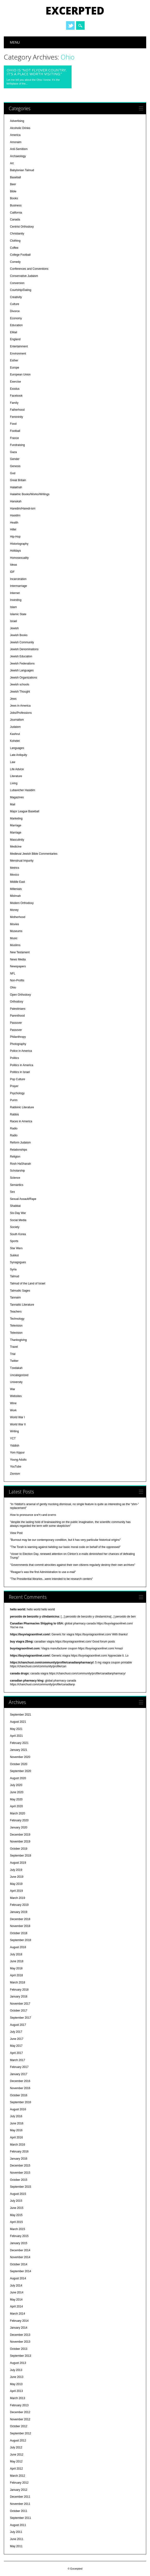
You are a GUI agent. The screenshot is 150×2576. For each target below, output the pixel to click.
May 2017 (16, 2045)
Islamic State (18, 614)
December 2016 (20, 2081)
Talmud (14, 1276)
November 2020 (20, 1757)
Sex (12, 1191)
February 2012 (19, 2482)
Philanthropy (18, 1036)
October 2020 (18, 1764)
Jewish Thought (20, 691)
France (14, 438)
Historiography (19, 543)
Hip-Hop (15, 536)
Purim (13, 1100)
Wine (13, 1403)
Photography (18, 1044)
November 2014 (20, 2257)
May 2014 (16, 2299)
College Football (20, 254)
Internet (15, 593)
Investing (15, 600)
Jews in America (20, 705)
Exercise (15, 381)
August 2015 (18, 2194)
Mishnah (15, 896)
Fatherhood (17, 409)
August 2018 (18, 1947)
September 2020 (20, 1771)
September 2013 (20, 2355)
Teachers (16, 1311)
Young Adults (18, 1459)
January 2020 (18, 1827)
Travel (14, 1346)
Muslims (15, 945)
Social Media (18, 1220)
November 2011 (20, 2504)
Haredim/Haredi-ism (22, 508)
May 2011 (16, 2546)
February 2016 (19, 2151)
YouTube (15, 1466)
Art (12, 163)
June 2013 (16, 2377)
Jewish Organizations (23, 677)
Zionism (15, 1473)
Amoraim (15, 142)
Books (14, 198)
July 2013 (16, 2370)
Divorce (15, 311)
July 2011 (16, 2532)
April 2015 (16, 2222)
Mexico (14, 874)
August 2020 (18, 1778)
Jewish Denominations (24, 649)
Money (14, 910)
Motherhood (17, 917)
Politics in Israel (20, 1072)
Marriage (15, 825)
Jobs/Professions (21, 712)
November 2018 (20, 1926)
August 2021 (18, 1721)
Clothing (15, 240)
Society (14, 1227)
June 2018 (16, 1961)
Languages (17, 748)
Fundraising (17, 445)
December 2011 (20, 2496)
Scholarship (17, 1170)
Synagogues (18, 1262)
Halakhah (16, 487)
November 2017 (20, 2003)
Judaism (15, 727)
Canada (15, 219)
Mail (12, 804)
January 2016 (18, 2158)
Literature (16, 776)
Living (13, 783)
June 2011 (16, 2539)
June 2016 (16, 2123)
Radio (13, 1128)
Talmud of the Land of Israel (27, 1283)
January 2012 (18, 2489)
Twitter (70, 25)
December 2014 (20, 2250)
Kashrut (15, 734)
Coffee (14, 248)
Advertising (17, 121)
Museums (16, 931)
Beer (13, 184)
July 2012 (16, 2447)
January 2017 (18, 2074)
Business (16, 205)
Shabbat (15, 1206)
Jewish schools (19, 684)
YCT (13, 1438)
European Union (20, 374)
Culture (14, 304)
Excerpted (75, 10)
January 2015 (18, 2243)
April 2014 (16, 2306)
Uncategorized (19, 1375)
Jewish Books (18, 635)
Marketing (16, 818)
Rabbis (14, 1114)
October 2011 (18, 2511)
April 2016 (16, 2137)
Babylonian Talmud (22, 170)
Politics (14, 1058)
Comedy (15, 262)
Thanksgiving (18, 1340)
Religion (15, 1156)
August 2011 (18, 2525)
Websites (16, 1396)
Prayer (14, 1086)
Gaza (13, 452)
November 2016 (20, 2088)
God (12, 473)
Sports (14, 1241)
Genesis (15, 466)
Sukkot (14, 1255)
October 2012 (18, 2426)
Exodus (14, 388)
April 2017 (16, 2053)
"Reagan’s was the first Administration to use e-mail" (43, 1572)
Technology (17, 1318)
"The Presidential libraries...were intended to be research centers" (51, 1579)
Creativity (16, 297)
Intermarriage (18, 586)
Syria (13, 1269)
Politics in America (21, 1065)
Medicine (15, 846)
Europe (14, 367)
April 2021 (16, 1735)
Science (15, 1177)
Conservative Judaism (24, 276)
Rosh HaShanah (20, 1163)
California (16, 212)
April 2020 (16, 1806)
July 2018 (16, 1954)
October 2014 (18, 2264)
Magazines (17, 797)
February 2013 (19, 2405)
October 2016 (18, 2095)
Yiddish (14, 1445)
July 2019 (16, 1870)
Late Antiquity (18, 755)
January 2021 (18, 1750)
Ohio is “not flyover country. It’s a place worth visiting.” (37, 72)
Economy (16, 318)
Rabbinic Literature (22, 1107)
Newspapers (18, 966)
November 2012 (20, 2419)
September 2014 (20, 2271)
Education (16, 325)
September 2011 (20, 2518)
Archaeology (18, 156)
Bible (13, 191)
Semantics (16, 1185)
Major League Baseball (24, 811)
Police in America (21, 1051)
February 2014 (19, 2320)
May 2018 (16, 1968)
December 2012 (20, 2412)
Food (13, 423)
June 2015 (16, 2208)
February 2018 (19, 1989)
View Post (16, 1533)
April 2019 (16, 1890)
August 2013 (18, 2363)
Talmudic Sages (20, 1290)
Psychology (17, 1093)
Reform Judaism (20, 1142)
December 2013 (20, 2334)
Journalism (17, 719)
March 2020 (17, 1813)
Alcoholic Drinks (20, 128)
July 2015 (16, 2200)
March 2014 (17, 2313)
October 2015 (18, 2180)
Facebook (16, 395)
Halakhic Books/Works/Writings (29, 494)
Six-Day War (18, 1213)
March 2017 (17, 2060)
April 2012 (16, 2468)
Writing (14, 1431)
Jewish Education (21, 656)
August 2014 (18, 2278)
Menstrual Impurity (22, 860)
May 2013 (16, 2384)
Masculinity (17, 839)
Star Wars (16, 1248)
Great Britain (18, 480)
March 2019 (17, 1898)
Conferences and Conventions (29, 268)
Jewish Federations (22, 663)
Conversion (17, 283)
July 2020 (16, 1785)
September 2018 (20, 1940)
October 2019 (18, 1848)
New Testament (19, 952)
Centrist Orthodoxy (22, 226)
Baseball (15, 177)
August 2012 (18, 2440)
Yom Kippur (17, 1452)
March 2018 (17, 1982)
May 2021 (16, 1729)
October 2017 (18, 2010)
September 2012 (20, 2433)
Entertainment (19, 346)
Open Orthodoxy (20, 994)
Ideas (13, 564)
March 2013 (17, 2398)
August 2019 (18, 1862)
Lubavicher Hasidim (22, 790)
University (16, 1382)
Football (15, 431)
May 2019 (16, 1884)
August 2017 (18, 2025)
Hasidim (15, 515)
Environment (18, 353)
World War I (17, 1417)
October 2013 (18, 2349)
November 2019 (20, 1841)
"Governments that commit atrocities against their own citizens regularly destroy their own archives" (72, 1565)
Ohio (13, 987)
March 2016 (17, 2144)
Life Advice (17, 769)
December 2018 (20, 1919)
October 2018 (18, 1933)
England (15, 339)
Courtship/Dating (20, 290)
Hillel (13, 529)
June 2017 (16, 2039)
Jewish (14, 628)
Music (13, 938)
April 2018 (16, 1975)
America (15, 135)
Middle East (17, 882)
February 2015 (19, 2236)
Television (16, 1325)
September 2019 (20, 1855)
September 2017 (20, 2017)
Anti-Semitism (19, 149)
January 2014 (18, 2327)
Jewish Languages (22, 670)
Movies (14, 924)
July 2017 (16, 2031)
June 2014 (16, 2292)
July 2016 (16, 2116)
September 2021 (20, 1714)
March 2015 (17, 2229)
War (12, 1389)
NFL (12, 973)
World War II (18, 1424)
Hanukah (15, 501)
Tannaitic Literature (22, 1304)
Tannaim (15, 1297)
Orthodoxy (16, 1001)
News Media (18, 959)
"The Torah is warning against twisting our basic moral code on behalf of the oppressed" (65, 1547)
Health (14, 522)
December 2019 (20, 1834)
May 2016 (16, 2130)
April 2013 (16, 2391)
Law (12, 762)
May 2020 (16, 1799)
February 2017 (19, 2067)
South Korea (18, 1234)
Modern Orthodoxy (22, 903)
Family (14, 402)
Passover (16, 1022)
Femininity (16, 417)
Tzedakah (16, 1368)
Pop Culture (17, 1079)
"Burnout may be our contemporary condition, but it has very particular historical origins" (65, 1540)
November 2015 (20, 2172)
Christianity (17, 233)
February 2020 (19, 1820)
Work (13, 1410)
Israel (13, 621)
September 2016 (20, 2102)
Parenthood (17, 1015)
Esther (14, 360)
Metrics (14, 867)
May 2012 (16, 2461)
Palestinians (17, 1008)
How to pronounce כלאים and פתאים (33, 1515)
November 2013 (20, 2341)
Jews (13, 698)
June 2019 (16, 1876)
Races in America (21, 1121)
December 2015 (20, 2165)
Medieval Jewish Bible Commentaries (33, 853)
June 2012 (16, 2454)
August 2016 (18, 2109)
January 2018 (18, 1996)
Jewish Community (22, 642)
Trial (12, 1354)
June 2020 (16, 1792)
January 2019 (18, 1912)
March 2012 (17, 2475)
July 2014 (16, 2285)
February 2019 (19, 1905)
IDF (12, 572)
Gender (14, 459)
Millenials (16, 889)
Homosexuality (19, 557)
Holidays (15, 550)
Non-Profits (17, 980)
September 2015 (20, 2186)
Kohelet (15, 741)
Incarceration (18, 579)
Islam (13, 607)
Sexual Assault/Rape (23, 1199)
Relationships (18, 1149)
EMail (13, 332)
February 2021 (19, 1743)
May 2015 (16, 2215)
